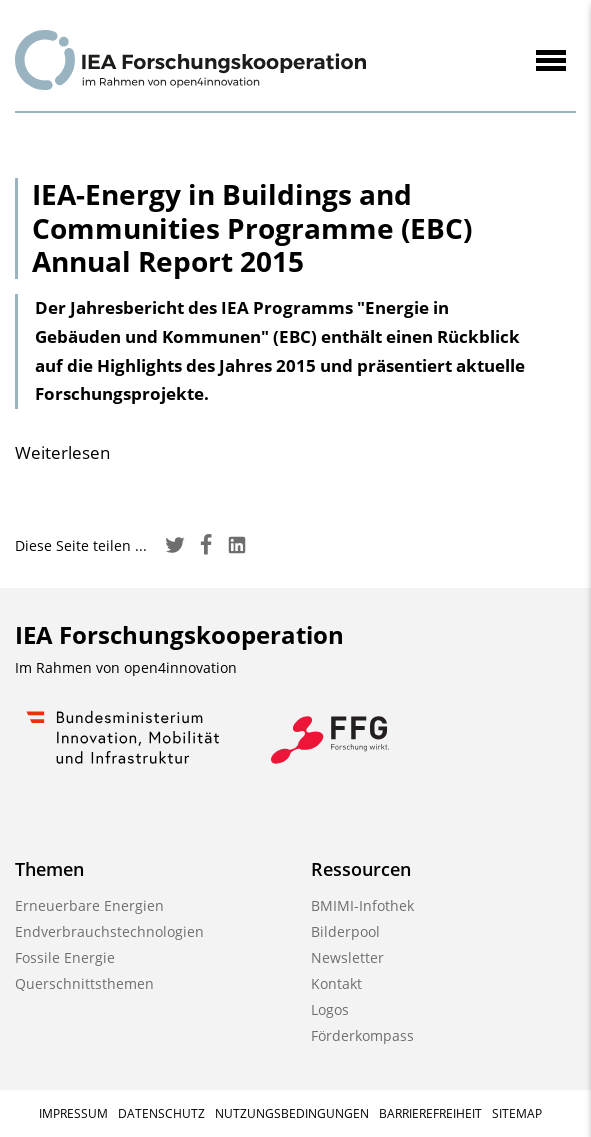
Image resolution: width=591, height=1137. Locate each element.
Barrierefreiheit (430, 1113)
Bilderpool (345, 931)
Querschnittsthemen (84, 983)
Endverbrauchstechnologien (109, 931)
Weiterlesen (62, 452)
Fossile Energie (65, 957)
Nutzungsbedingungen (292, 1113)
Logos (330, 1009)
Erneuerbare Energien (89, 905)
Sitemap (517, 1113)
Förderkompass (362, 1035)
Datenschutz (161, 1113)
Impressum (73, 1113)
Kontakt (336, 983)
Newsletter (347, 957)
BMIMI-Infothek (362, 905)
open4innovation (180, 667)
